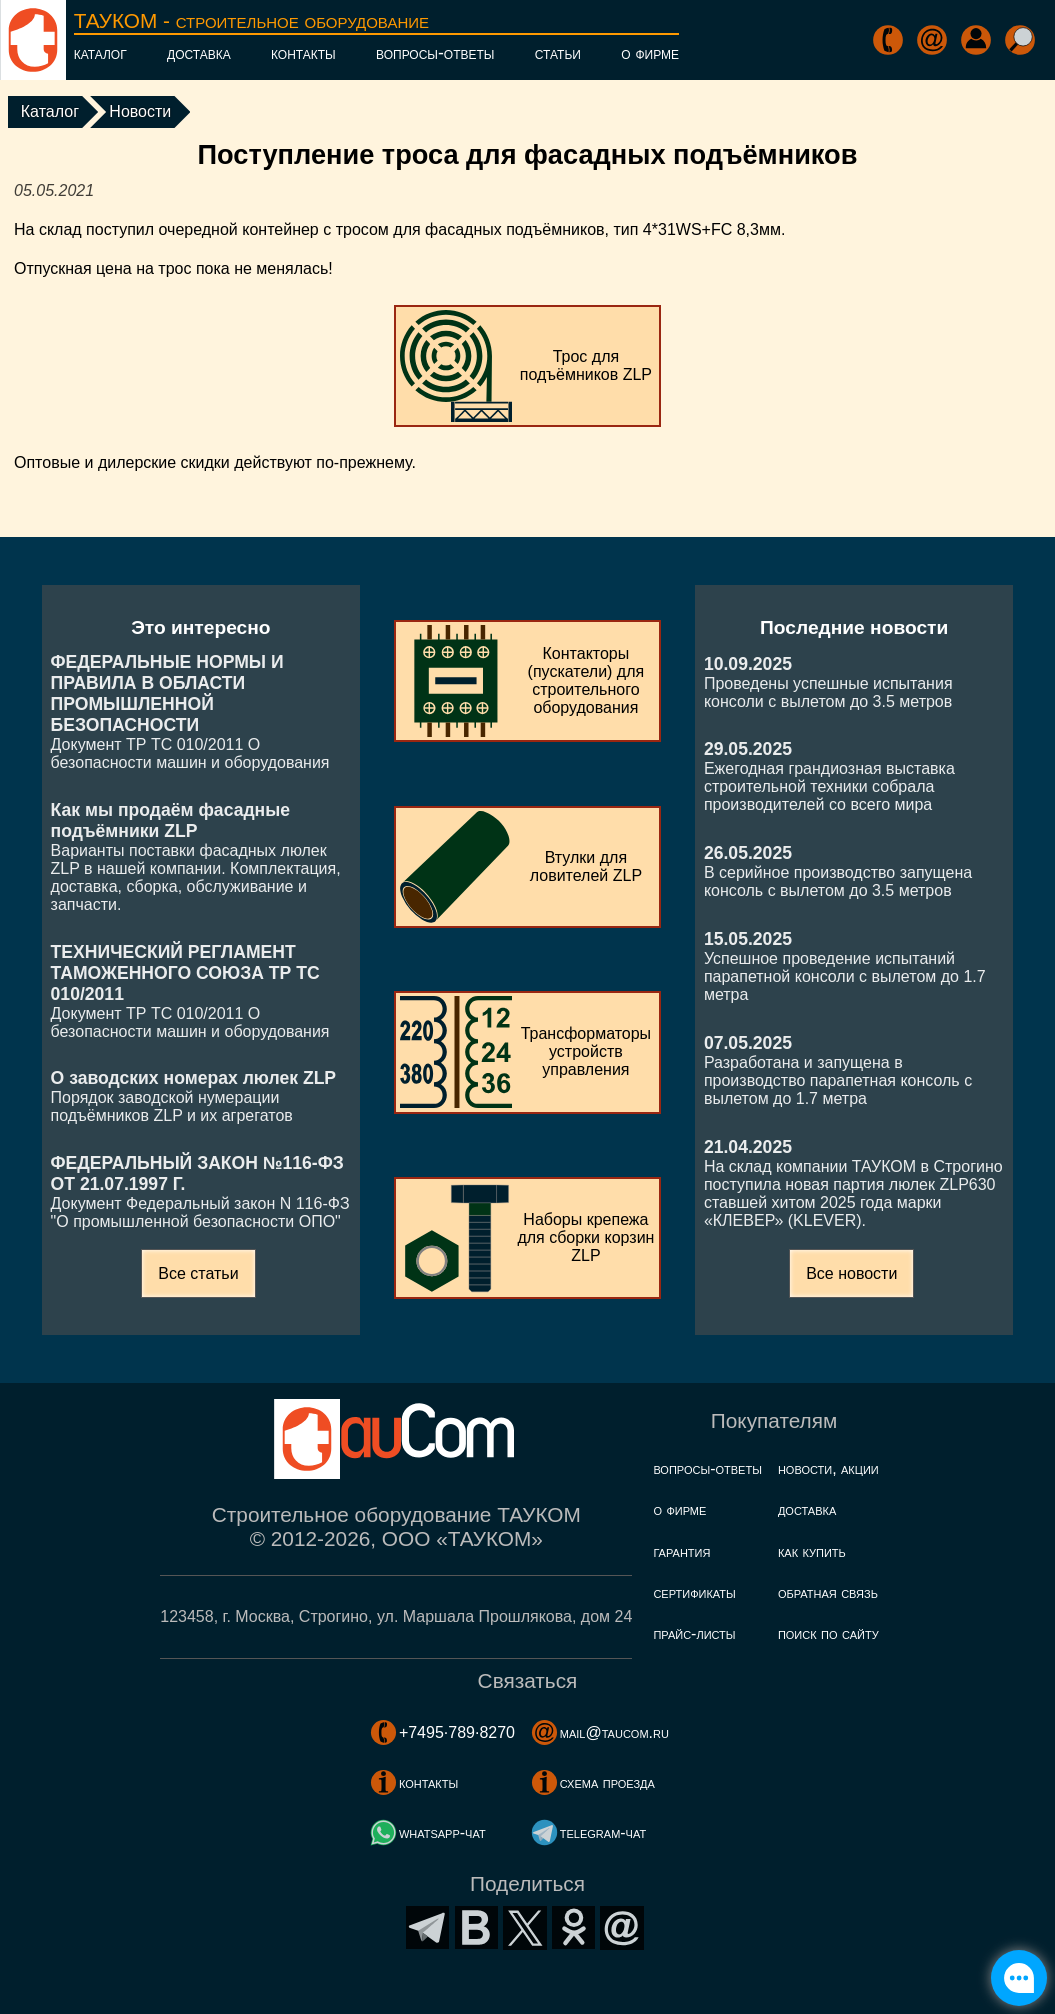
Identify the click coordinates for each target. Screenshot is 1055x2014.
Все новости (851, 1273)
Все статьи (198, 1273)
